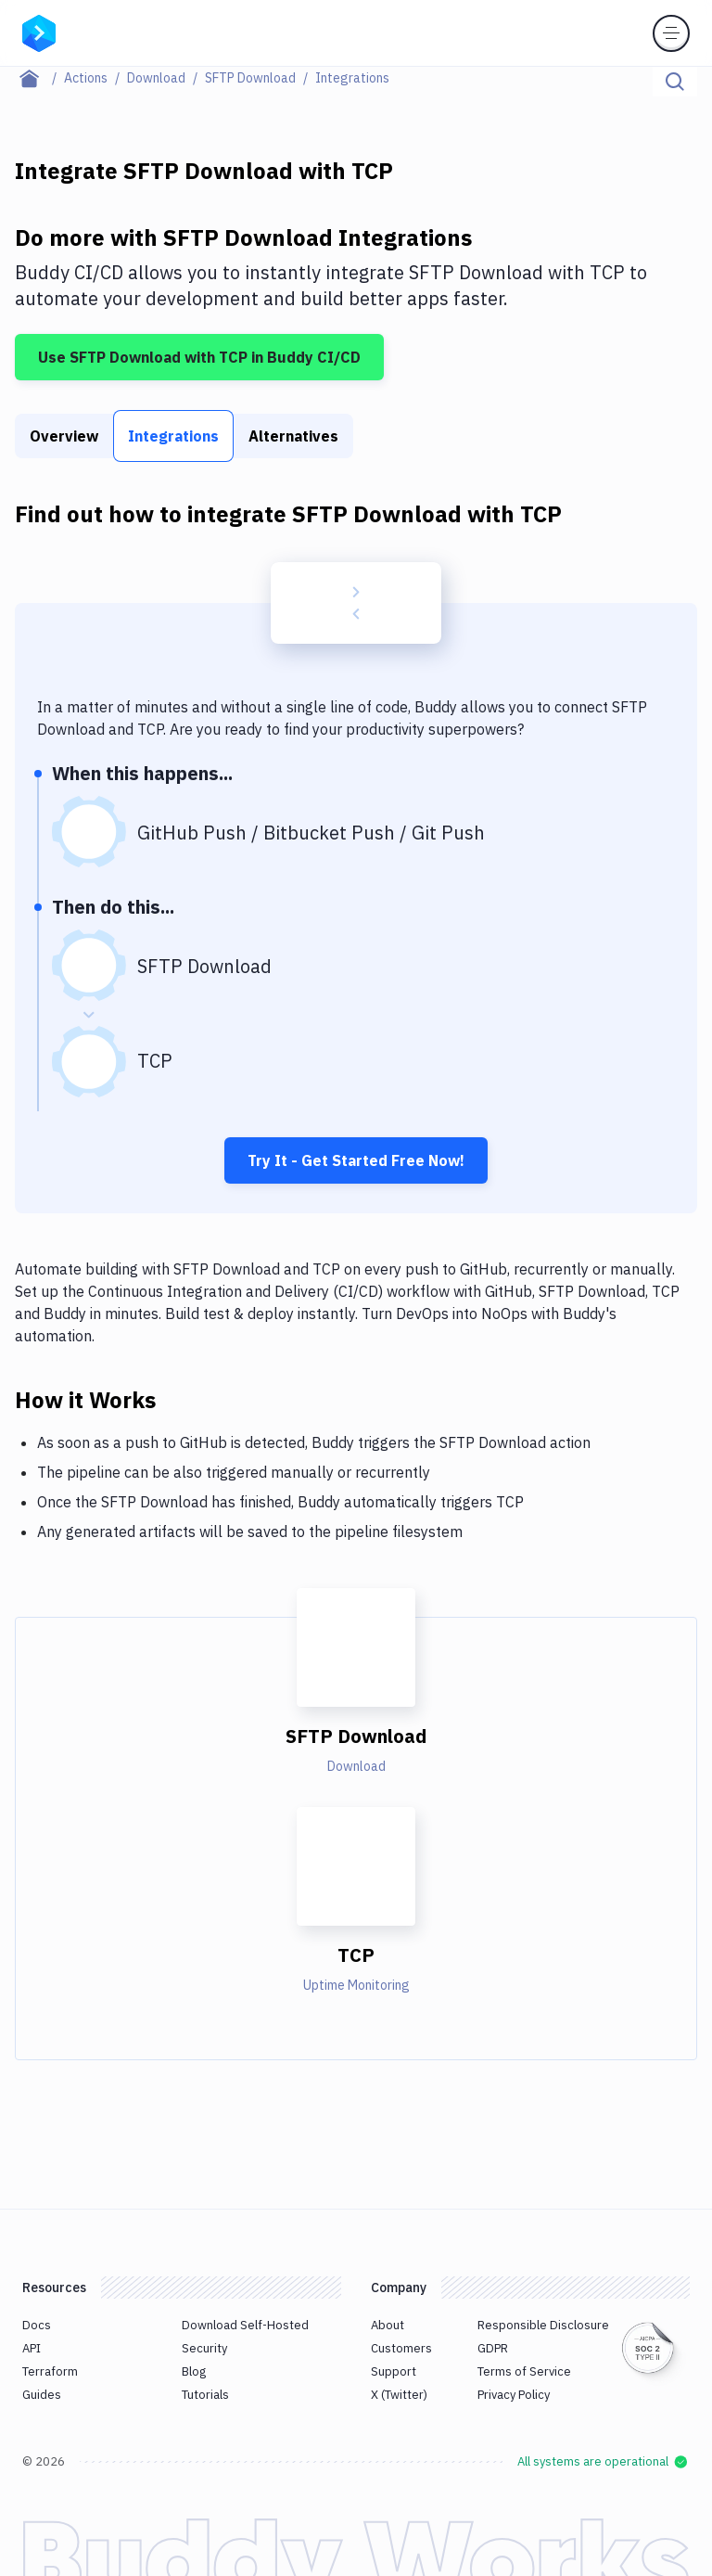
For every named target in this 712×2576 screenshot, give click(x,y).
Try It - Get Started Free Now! (356, 1160)
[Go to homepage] (39, 31)
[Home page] (39, 78)
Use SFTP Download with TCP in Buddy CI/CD (199, 357)
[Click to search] (675, 81)
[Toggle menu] (671, 33)
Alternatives (293, 436)
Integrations (173, 436)
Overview (64, 436)
